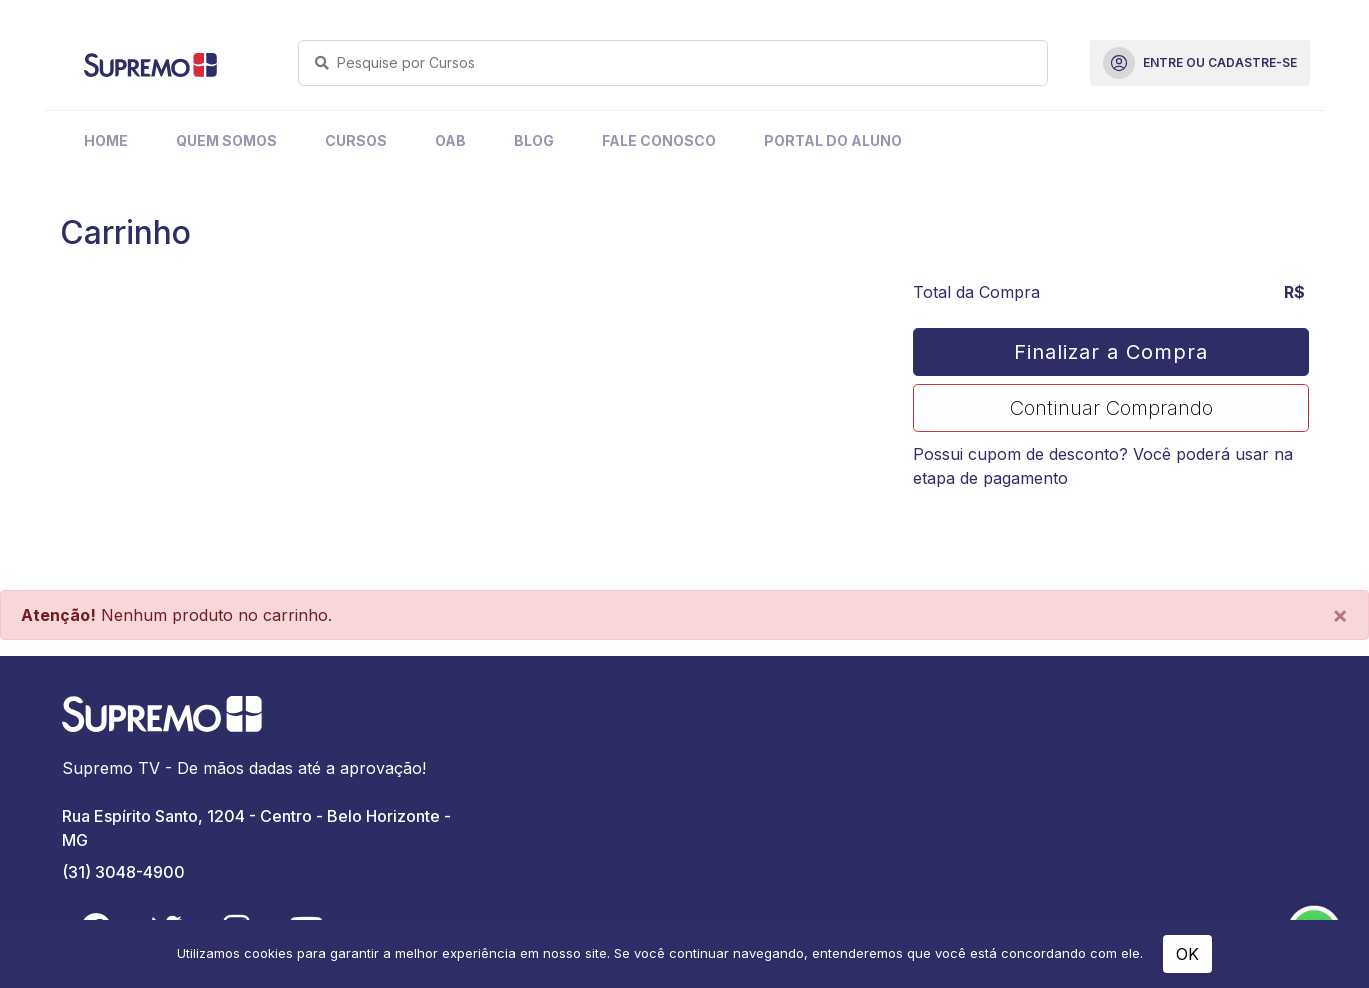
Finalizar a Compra (1111, 352)
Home (106, 140)
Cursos (356, 140)
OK (1187, 954)
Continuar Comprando (1111, 408)
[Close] (1340, 615)
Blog (534, 140)
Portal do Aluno (833, 140)
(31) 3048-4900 (123, 872)
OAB (450, 140)
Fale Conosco (659, 140)
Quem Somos (226, 140)
